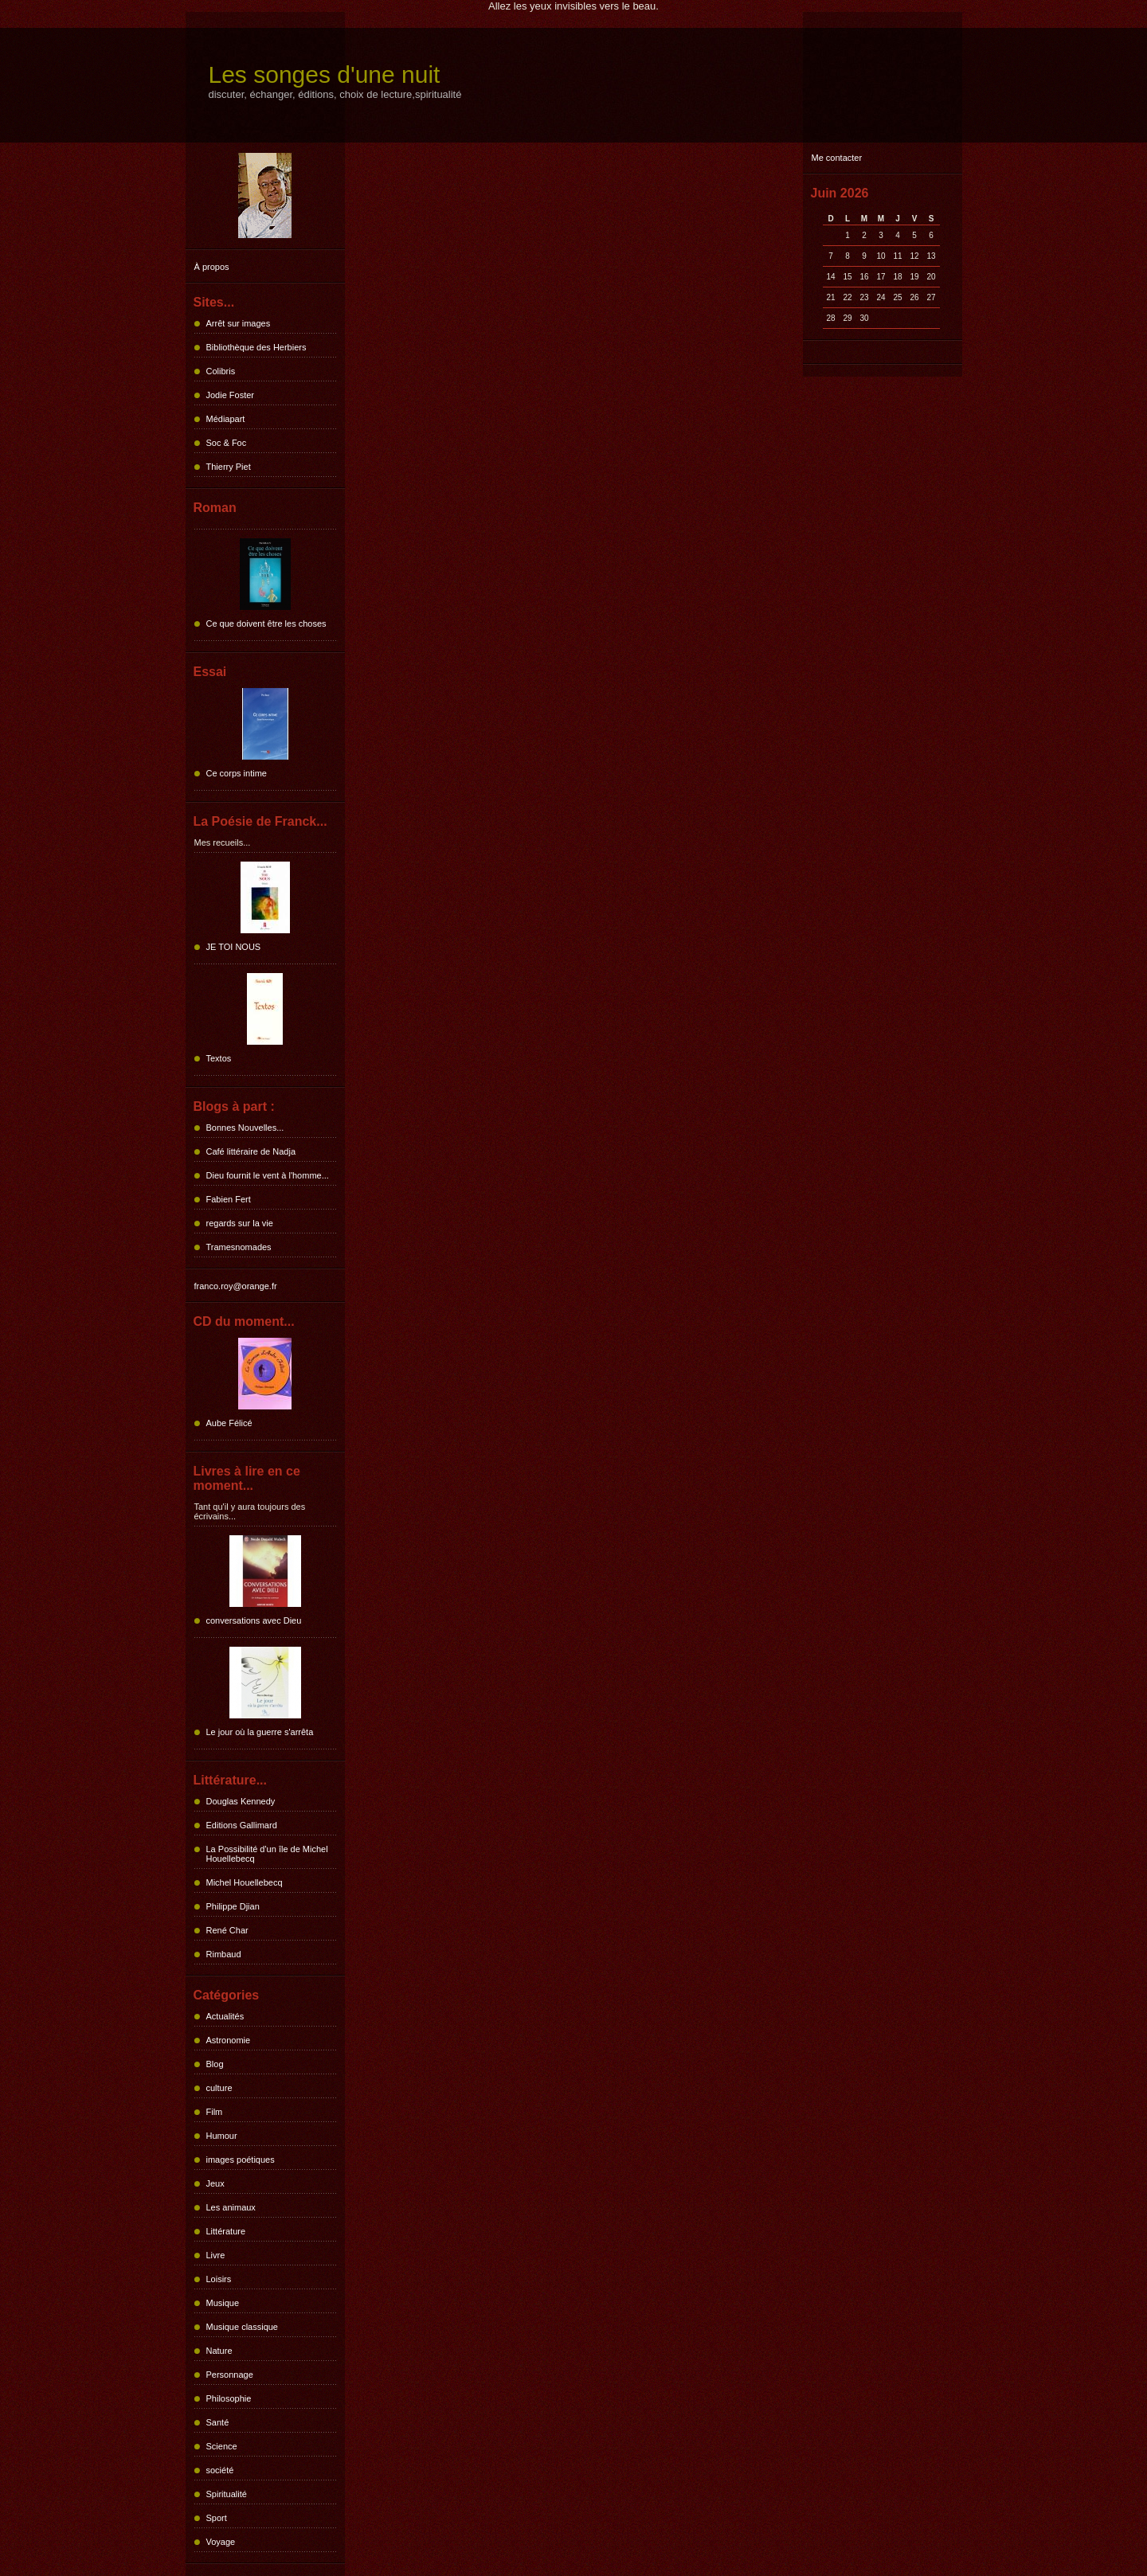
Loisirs (219, 2279)
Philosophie (229, 2398)
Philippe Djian (233, 1906)
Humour (221, 2135)
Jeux (215, 2183)
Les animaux (231, 2207)
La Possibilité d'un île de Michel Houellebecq (267, 1853)
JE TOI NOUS (233, 947)
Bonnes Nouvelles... (245, 1127)
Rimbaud (223, 1954)
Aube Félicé (229, 1423)
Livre (215, 2255)
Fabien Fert (228, 1199)
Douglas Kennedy (241, 1801)
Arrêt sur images (238, 323)
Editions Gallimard (241, 1825)
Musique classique (242, 2327)
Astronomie (228, 2040)
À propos (211, 267)
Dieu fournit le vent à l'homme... (267, 1175)
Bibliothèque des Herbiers (256, 347)
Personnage (229, 2374)
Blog (215, 2064)
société (220, 2470)
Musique (223, 2303)
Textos (219, 1058)
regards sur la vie (239, 1223)
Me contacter (837, 157)
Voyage (221, 2542)
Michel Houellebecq (244, 1882)
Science (221, 2446)
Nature (219, 2350)
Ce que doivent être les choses (266, 623)
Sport (216, 2518)
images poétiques (240, 2159)
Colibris (221, 371)
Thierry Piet (228, 466)
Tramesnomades (239, 1247)
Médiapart (225, 419)
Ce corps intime (236, 773)
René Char (227, 1930)
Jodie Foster (230, 395)
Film (214, 2112)
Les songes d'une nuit (324, 74)
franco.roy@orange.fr (235, 1286)
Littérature (226, 2231)
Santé (217, 2422)
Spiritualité (226, 2494)
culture (219, 2088)
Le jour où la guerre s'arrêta (260, 1732)
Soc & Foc (226, 443)
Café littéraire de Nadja (251, 1151)
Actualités (225, 2016)
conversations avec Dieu (254, 1620)
